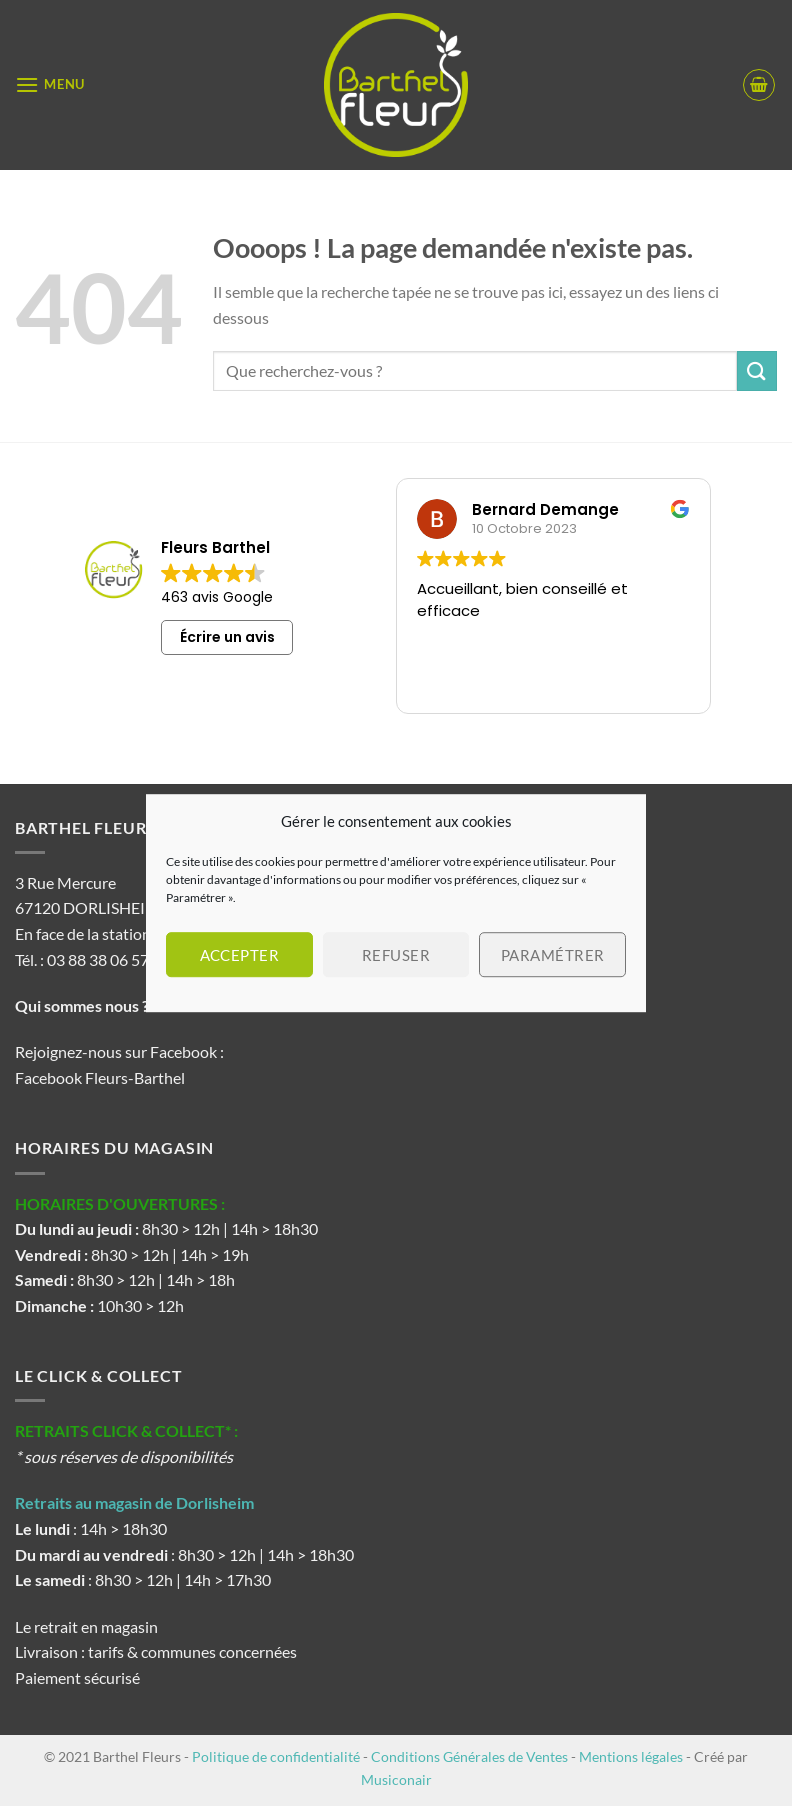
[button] (50, 84)
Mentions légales (631, 1756)
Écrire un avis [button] (227, 637)
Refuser (396, 955)
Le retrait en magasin (86, 1626)
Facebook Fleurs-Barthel (100, 1077)
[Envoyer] (757, 370)
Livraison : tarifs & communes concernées (156, 1651)
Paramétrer (553, 955)
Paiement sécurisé (77, 1677)
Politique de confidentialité (276, 1756)
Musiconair (396, 1779)
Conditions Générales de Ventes (469, 1756)
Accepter (240, 955)
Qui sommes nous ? (83, 1005)
